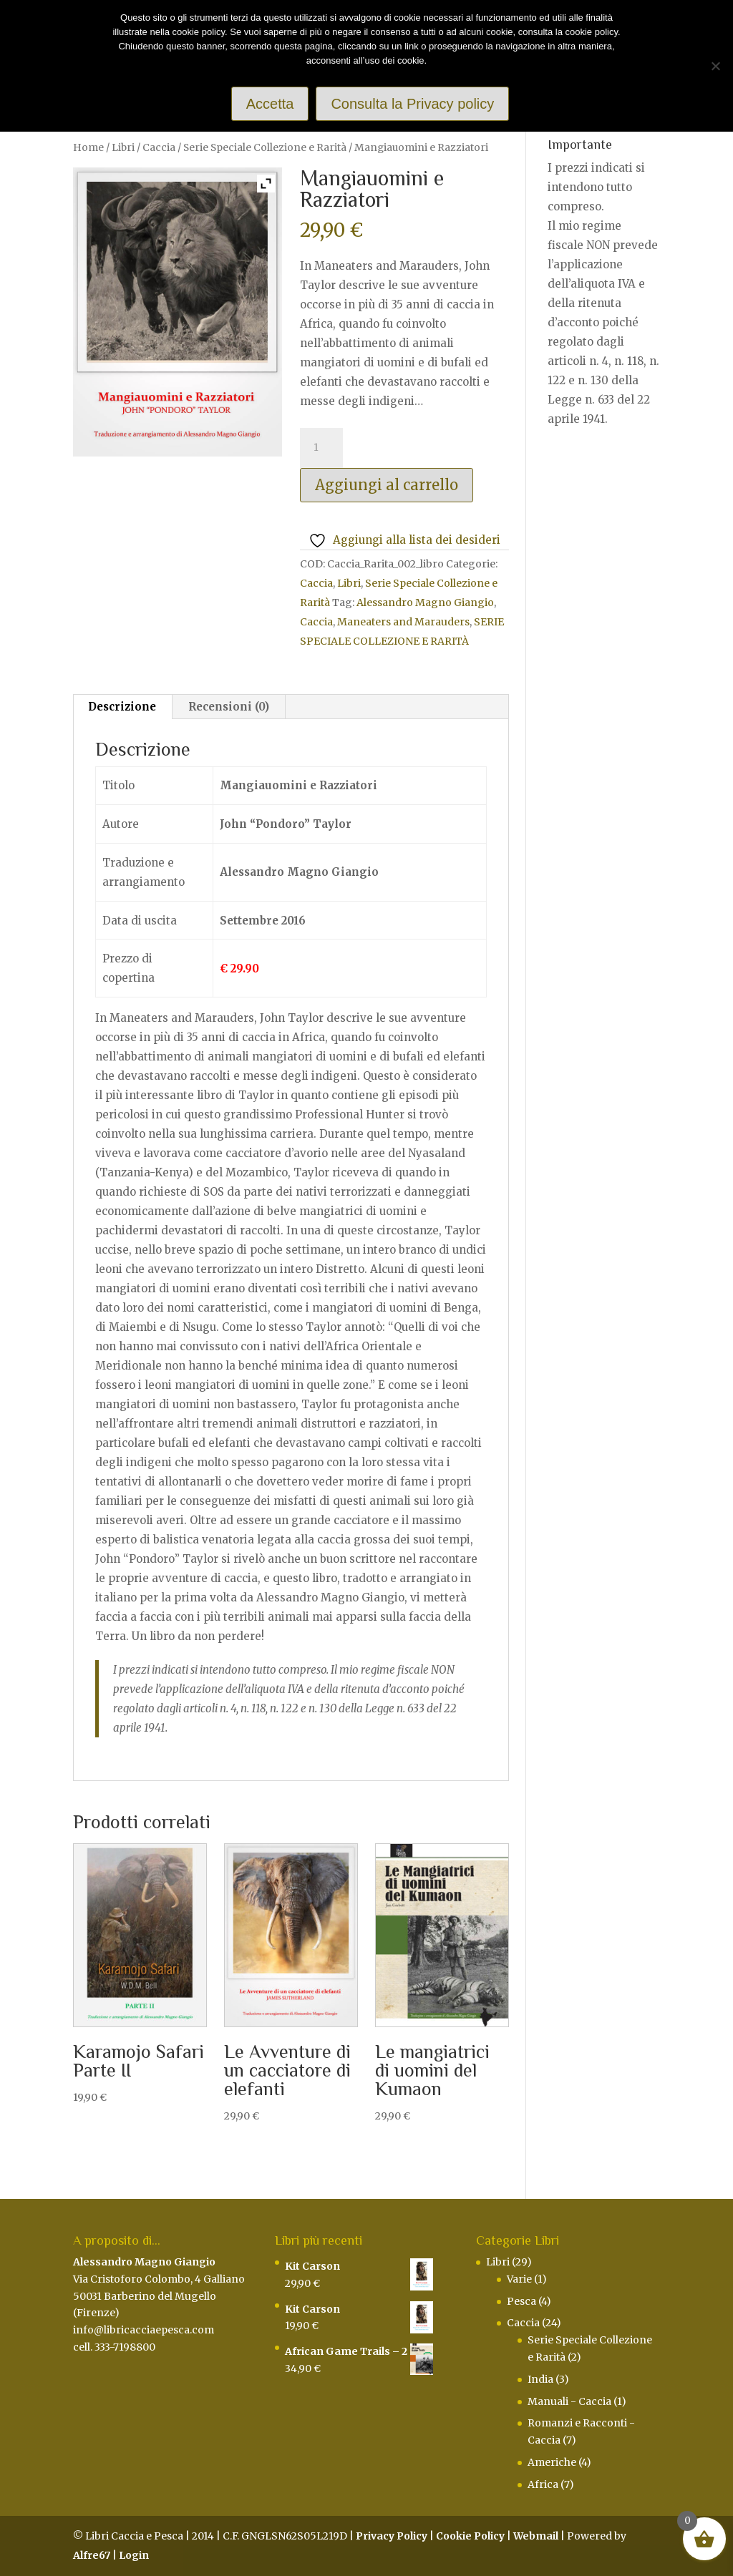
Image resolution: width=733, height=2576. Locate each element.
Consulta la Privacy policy (412, 104)
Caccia (158, 147)
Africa (543, 2484)
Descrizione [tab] (122, 706)
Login (134, 2555)
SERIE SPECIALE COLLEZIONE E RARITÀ (402, 631)
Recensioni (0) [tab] (228, 706)
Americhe (552, 2462)
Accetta (270, 104)
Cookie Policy (470, 2535)
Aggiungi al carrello (386, 485)
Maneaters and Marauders (403, 621)
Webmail (535, 2535)
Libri (123, 147)
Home (88, 147)
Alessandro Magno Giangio (425, 602)
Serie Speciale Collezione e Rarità (264, 147)
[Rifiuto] (715, 66)
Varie (519, 2279)
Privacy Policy (391, 2535)
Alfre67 (91, 2555)
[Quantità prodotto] (321, 448)
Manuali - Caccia (569, 2401)
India (540, 2379)
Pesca (521, 2301)
